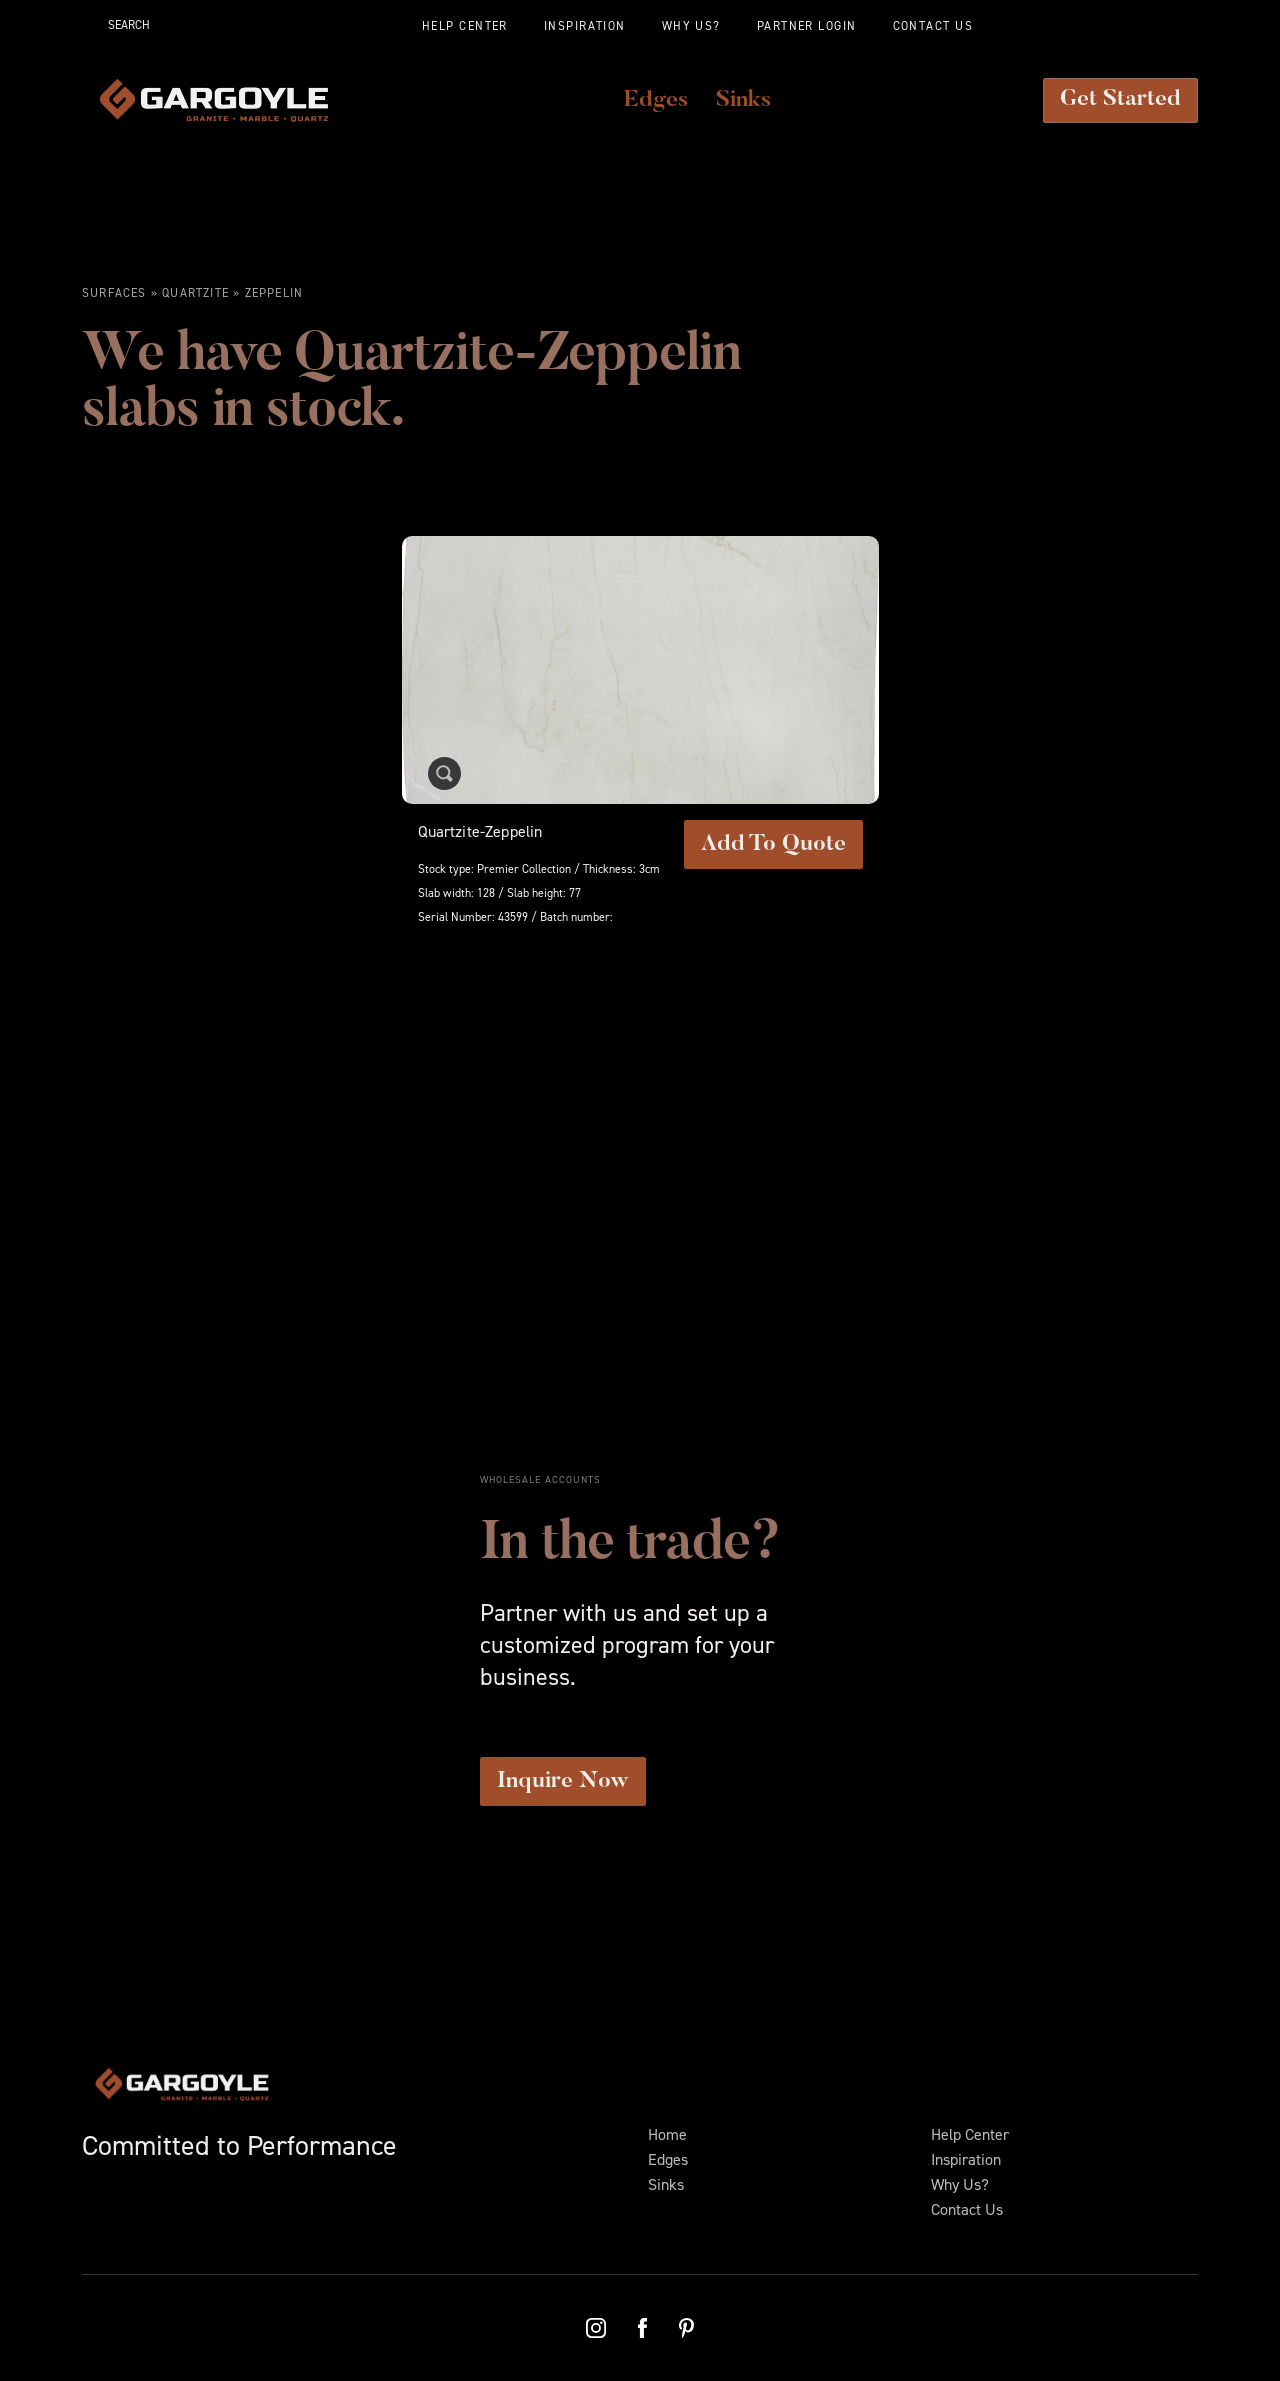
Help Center (970, 2134)
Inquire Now (563, 1781)
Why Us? (960, 2184)
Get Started (1120, 99)
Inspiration (966, 2159)
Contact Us (967, 2209)
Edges (668, 2159)
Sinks (666, 2184)
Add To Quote (773, 844)
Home (667, 2134)
